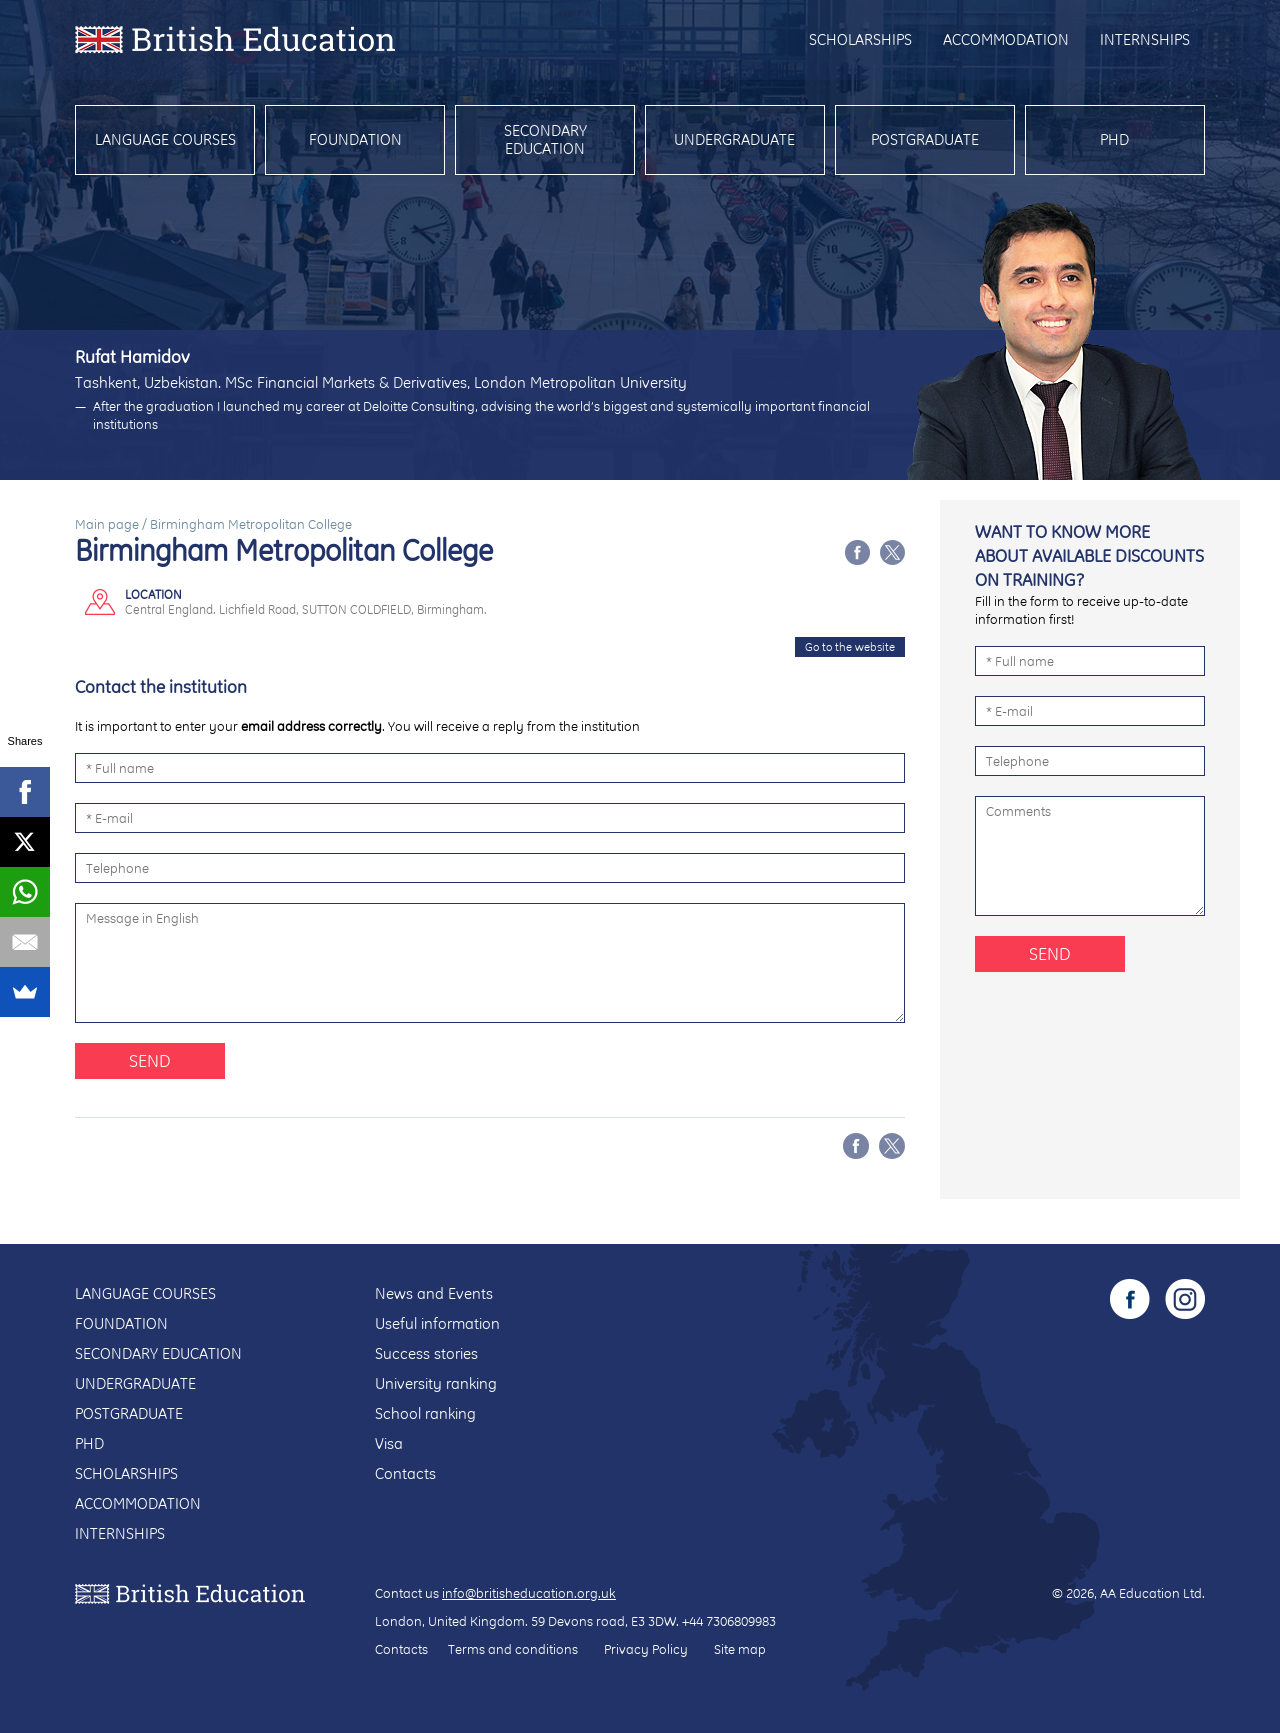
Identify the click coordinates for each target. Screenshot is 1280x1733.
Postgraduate (925, 139)
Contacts (405, 1473)
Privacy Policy (646, 1649)
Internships (1145, 39)
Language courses (165, 139)
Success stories (426, 1353)
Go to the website (850, 647)
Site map (740, 1649)
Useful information (437, 1323)
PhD (1114, 139)
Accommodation (1006, 39)
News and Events (434, 1293)
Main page (107, 524)
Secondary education (545, 139)
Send (150, 1060)
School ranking (425, 1413)
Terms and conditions (513, 1649)
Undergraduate (734, 139)
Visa (389, 1443)
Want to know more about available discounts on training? (1089, 555)
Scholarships (860, 39)
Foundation (355, 139)
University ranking (436, 1383)
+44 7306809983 (729, 1621)
